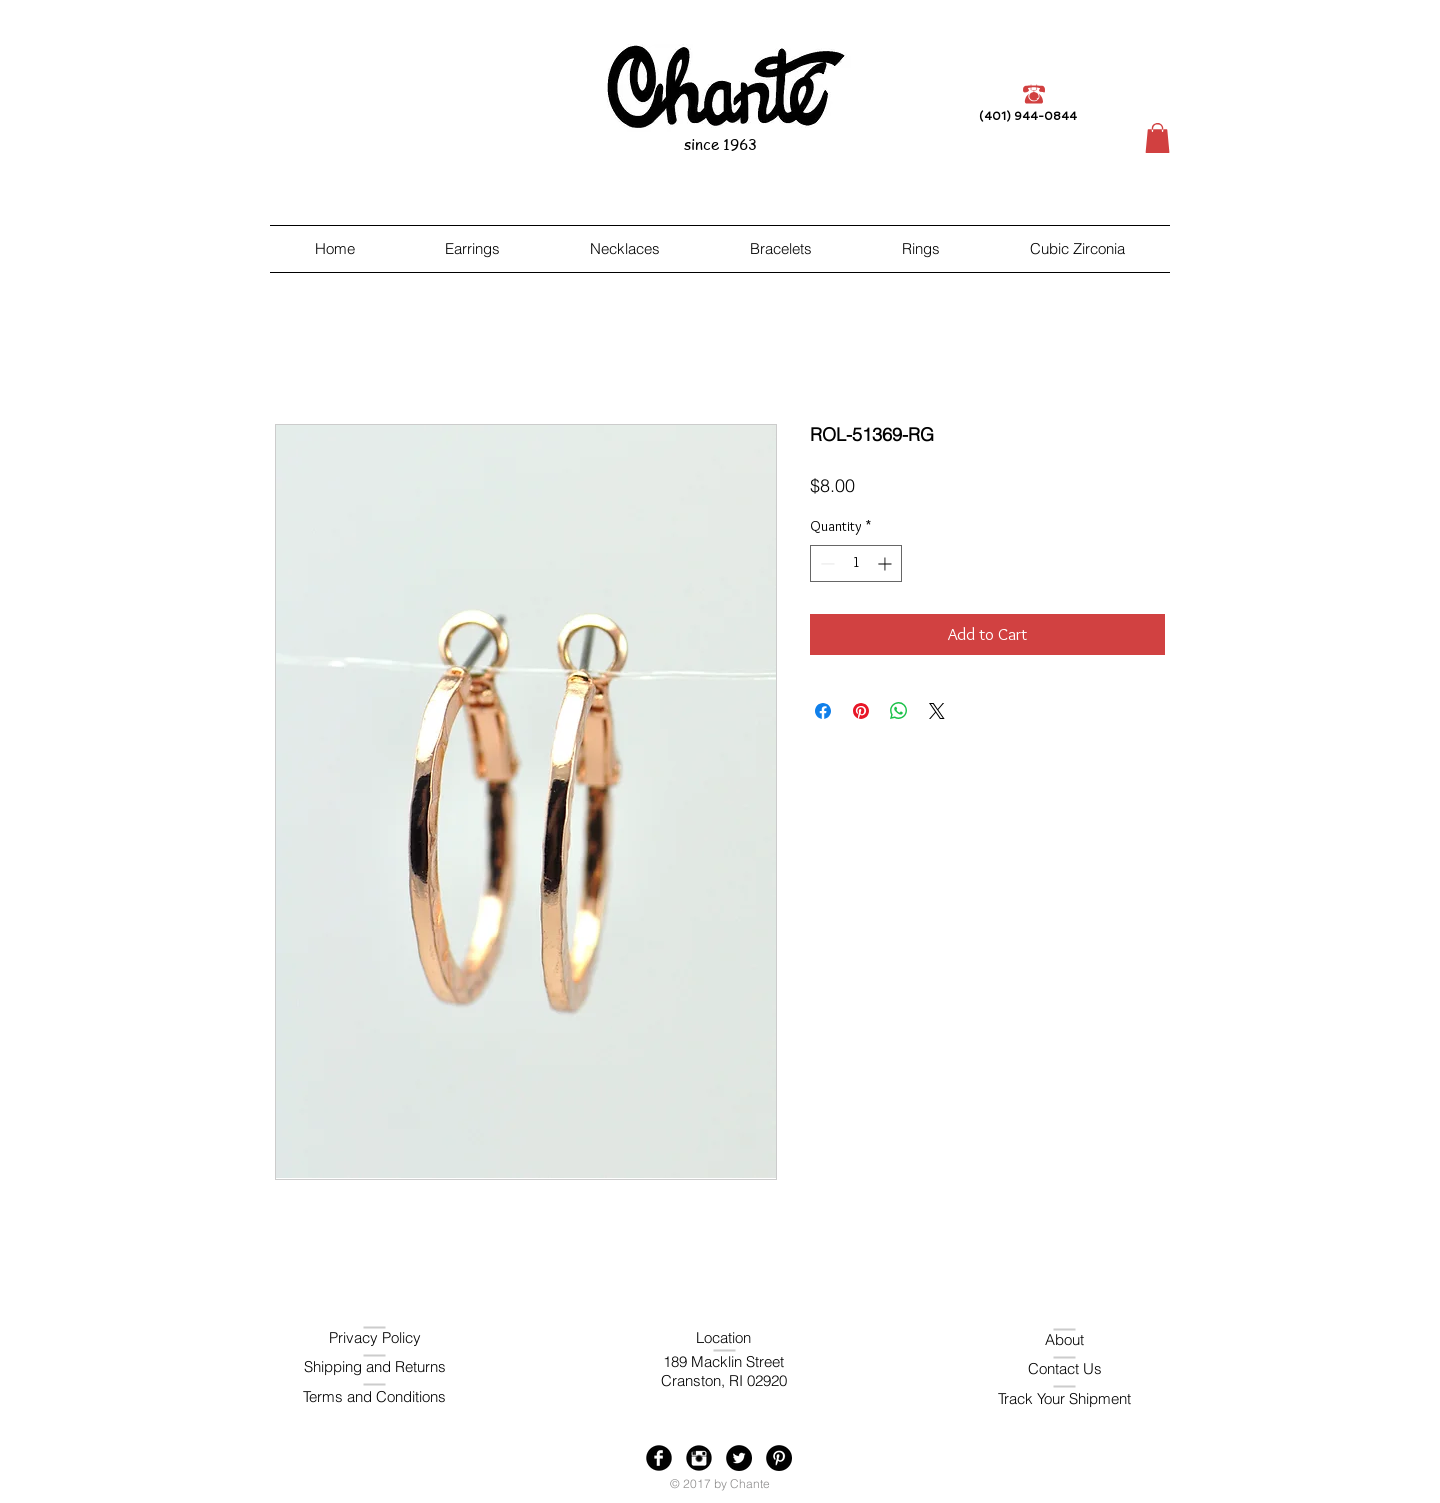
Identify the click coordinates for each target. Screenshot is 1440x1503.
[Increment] (886, 563)
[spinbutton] (856, 563)
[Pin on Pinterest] (861, 711)
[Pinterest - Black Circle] (779, 1458)
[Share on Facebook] (823, 711)
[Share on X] (937, 711)
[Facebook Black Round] (659, 1458)
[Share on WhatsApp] (899, 711)
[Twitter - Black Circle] (739, 1458)
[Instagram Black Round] (699, 1458)
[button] (1157, 138)
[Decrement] (825, 563)
